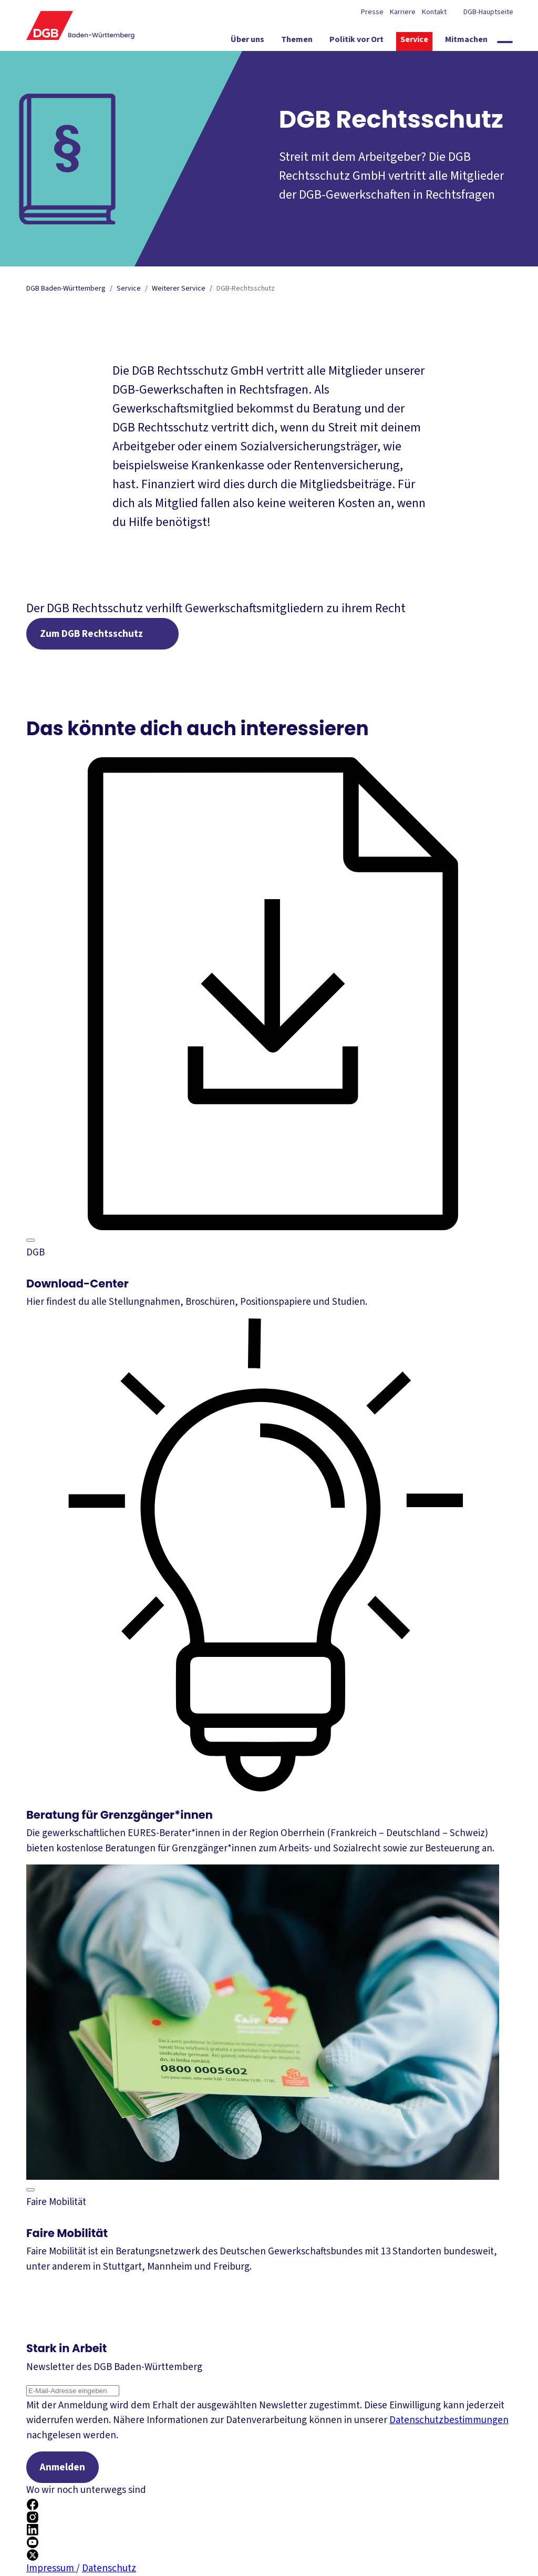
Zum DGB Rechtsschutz (91, 633)
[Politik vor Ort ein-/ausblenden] (356, 41)
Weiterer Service (178, 288)
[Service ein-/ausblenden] (414, 41)
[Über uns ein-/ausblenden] (247, 41)
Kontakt (434, 12)
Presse (372, 12)
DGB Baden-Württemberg (66, 288)
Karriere (403, 12)
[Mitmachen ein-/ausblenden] (466, 41)
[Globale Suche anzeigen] (505, 42)
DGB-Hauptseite (487, 12)
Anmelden (62, 2467)
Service (129, 288)
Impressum (51, 2568)
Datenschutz (109, 2568)
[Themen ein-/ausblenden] (297, 41)
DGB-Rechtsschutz (245, 288)
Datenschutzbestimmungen (449, 2420)
